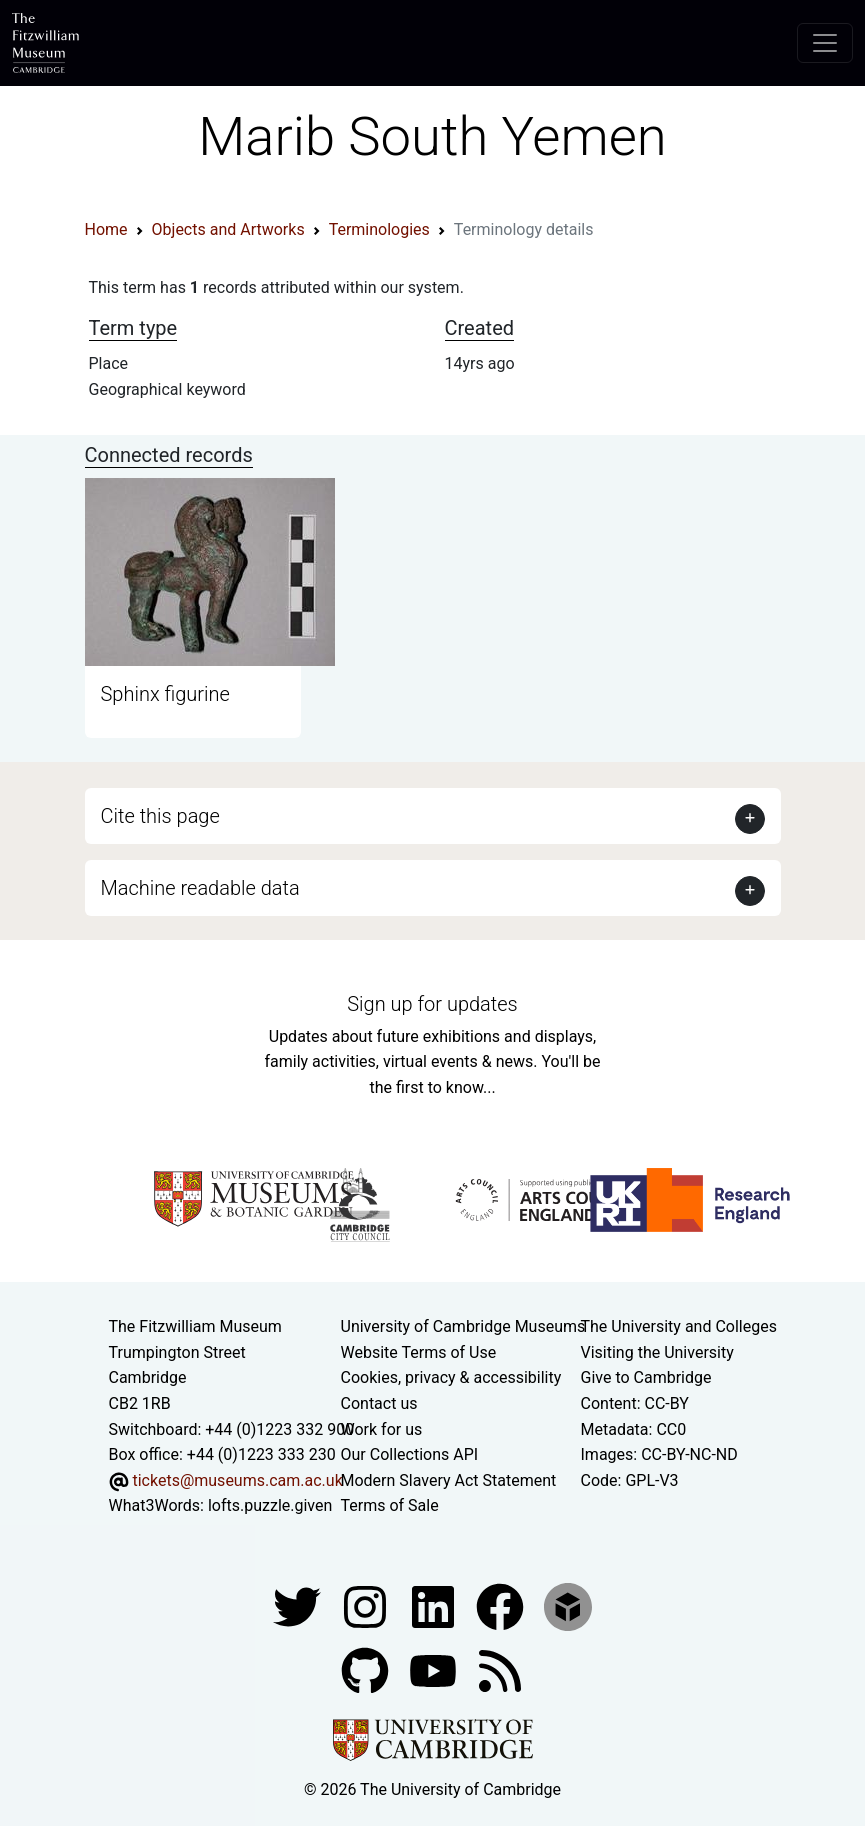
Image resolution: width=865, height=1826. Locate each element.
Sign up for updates (432, 1004)
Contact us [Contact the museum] (379, 1403)
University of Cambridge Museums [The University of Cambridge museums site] (463, 1326)
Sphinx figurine (165, 694)
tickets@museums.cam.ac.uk (237, 1480)
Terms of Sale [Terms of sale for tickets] (390, 1505)
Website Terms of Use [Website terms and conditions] (419, 1352)
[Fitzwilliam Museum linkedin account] (502, 1605)
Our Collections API (410, 1454)
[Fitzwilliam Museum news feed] (500, 1669)
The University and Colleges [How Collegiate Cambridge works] (679, 1326)
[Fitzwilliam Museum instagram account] (367, 1605)
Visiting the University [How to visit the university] (657, 1352)
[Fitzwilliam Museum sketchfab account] (568, 1605)
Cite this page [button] (160, 816)
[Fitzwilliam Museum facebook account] (435, 1605)
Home (106, 229)
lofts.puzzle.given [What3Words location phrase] (270, 1505)
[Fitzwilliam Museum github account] (367, 1669)
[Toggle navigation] (825, 43)
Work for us (382, 1429)
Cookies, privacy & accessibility (451, 1377)
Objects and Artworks (228, 229)
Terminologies (379, 229)
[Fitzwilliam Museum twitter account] (299, 1605)
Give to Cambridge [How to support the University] (646, 1377)
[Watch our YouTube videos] (435, 1669)
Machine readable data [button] (200, 888)
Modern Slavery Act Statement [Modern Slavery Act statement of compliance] (449, 1480)
